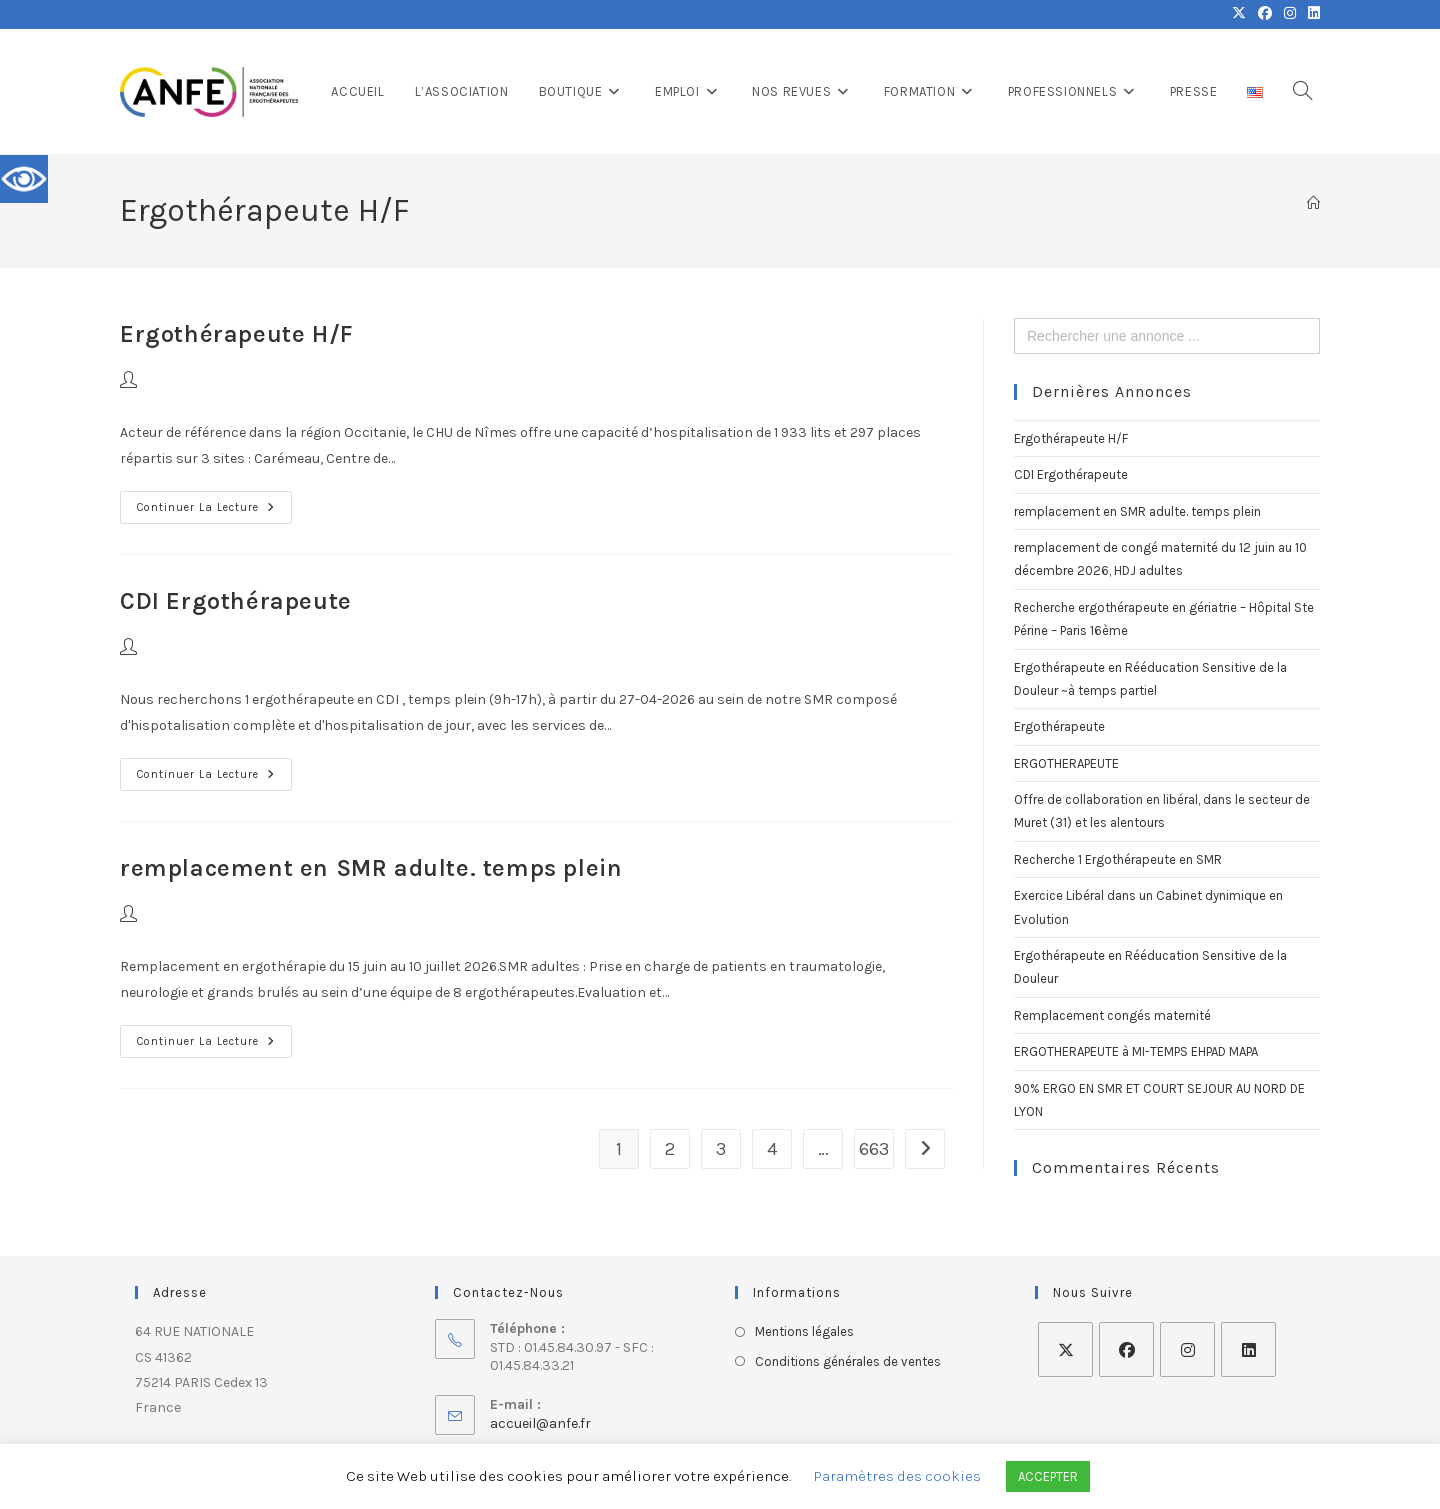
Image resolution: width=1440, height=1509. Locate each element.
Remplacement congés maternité (1112, 1015)
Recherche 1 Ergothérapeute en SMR (1118, 859)
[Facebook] (1126, 1349)
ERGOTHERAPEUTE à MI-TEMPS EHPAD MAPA (1136, 1051)
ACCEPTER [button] (1048, 1476)
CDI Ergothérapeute (236, 601)
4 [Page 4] (772, 1149)
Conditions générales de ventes (848, 1361)
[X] (1065, 1349)
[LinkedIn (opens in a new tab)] (1311, 14)
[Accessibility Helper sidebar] (24, 179)
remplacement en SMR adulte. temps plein (371, 868)
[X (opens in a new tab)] (1239, 14)
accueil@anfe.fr (540, 1423)
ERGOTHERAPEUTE (1066, 763)
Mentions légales (804, 1331)
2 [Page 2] (670, 1149)
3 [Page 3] (721, 1149)
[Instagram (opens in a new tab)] (1290, 14)
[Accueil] (1313, 203)
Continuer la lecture (214, 502)
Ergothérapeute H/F (237, 334)
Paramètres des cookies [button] (897, 1476)
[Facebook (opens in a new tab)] (1265, 14)
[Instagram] (1187, 1349)
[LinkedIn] (1248, 1349)
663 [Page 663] (874, 1149)
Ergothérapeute (1059, 726)
